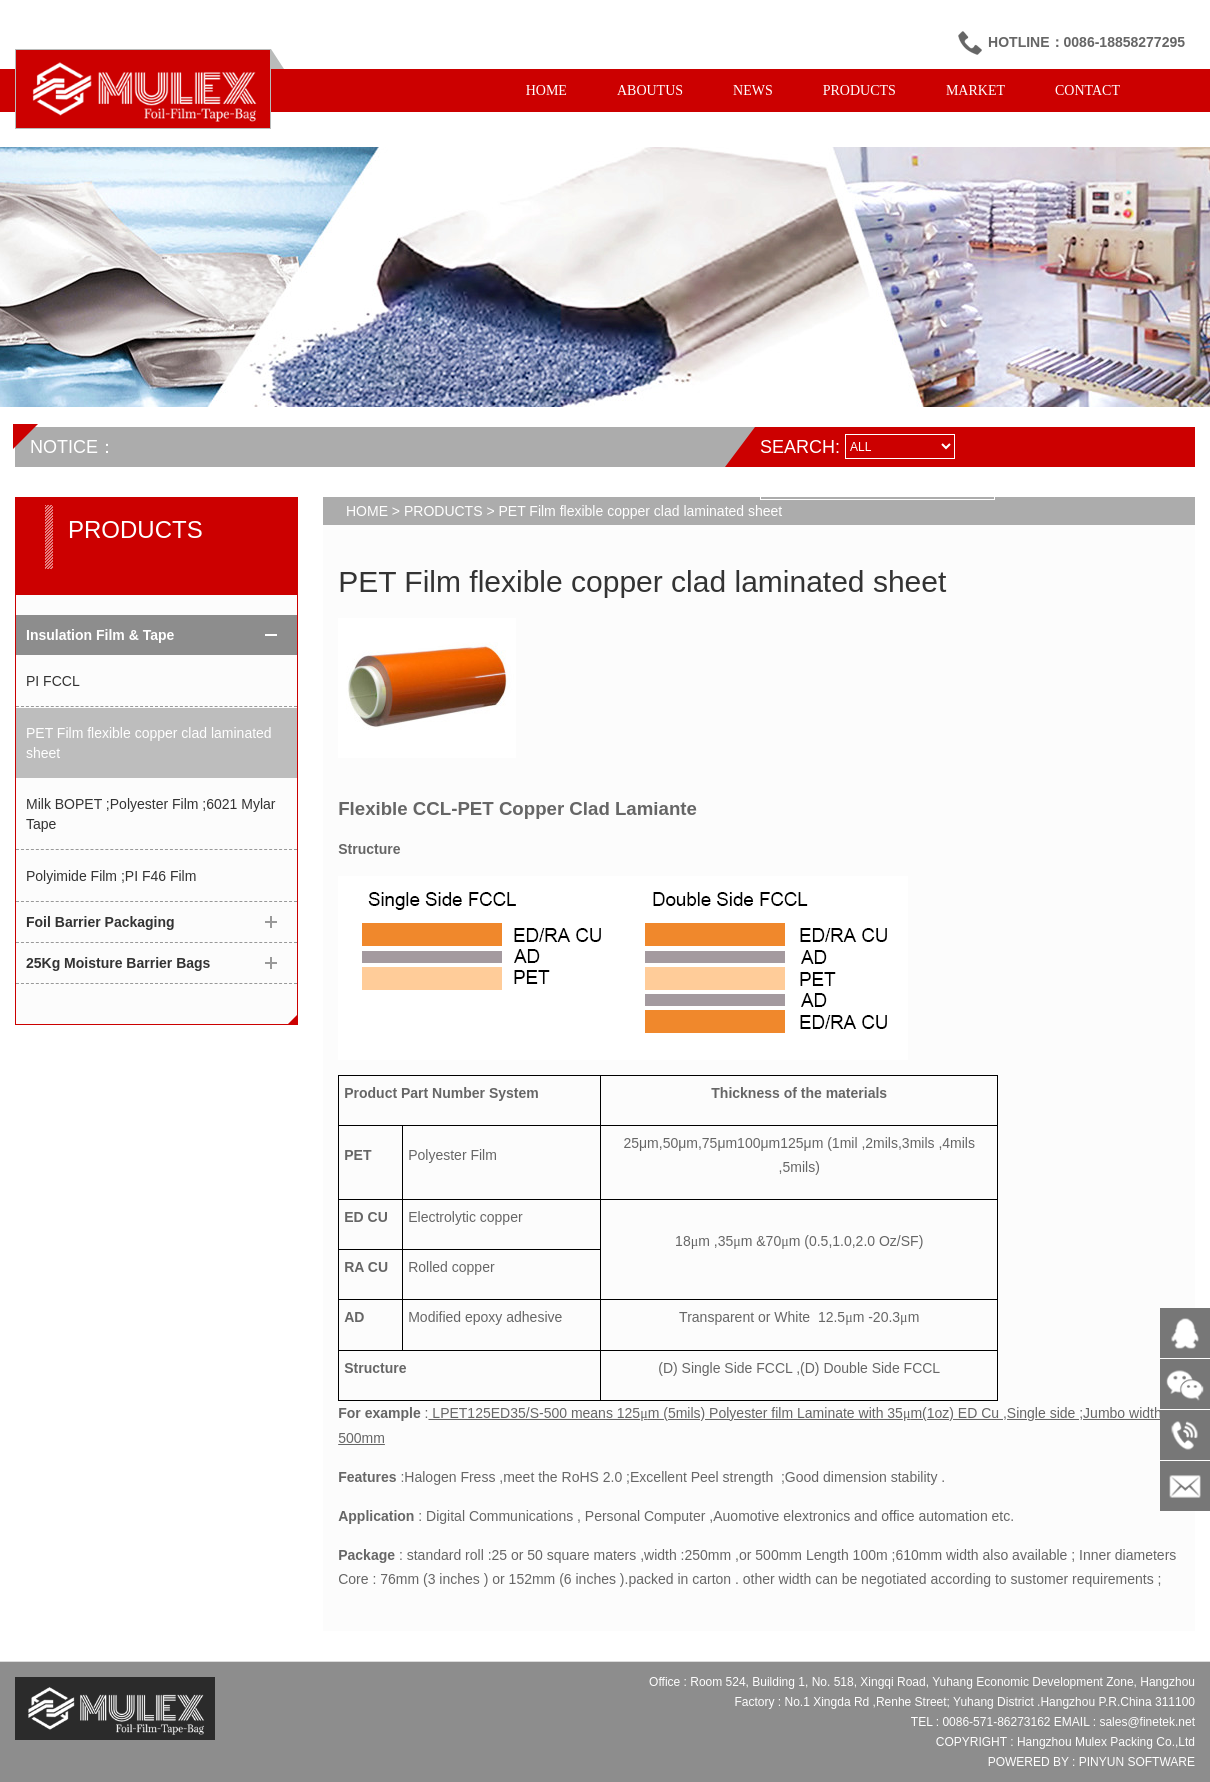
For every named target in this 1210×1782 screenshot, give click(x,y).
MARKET (975, 90)
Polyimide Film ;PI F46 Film (111, 876)
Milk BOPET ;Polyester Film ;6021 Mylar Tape (150, 814)
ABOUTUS (650, 90)
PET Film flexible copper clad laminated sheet (149, 743)
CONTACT (1087, 90)
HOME (546, 90)
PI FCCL (53, 681)
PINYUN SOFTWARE (1137, 1762)
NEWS (753, 90)
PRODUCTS (859, 90)
